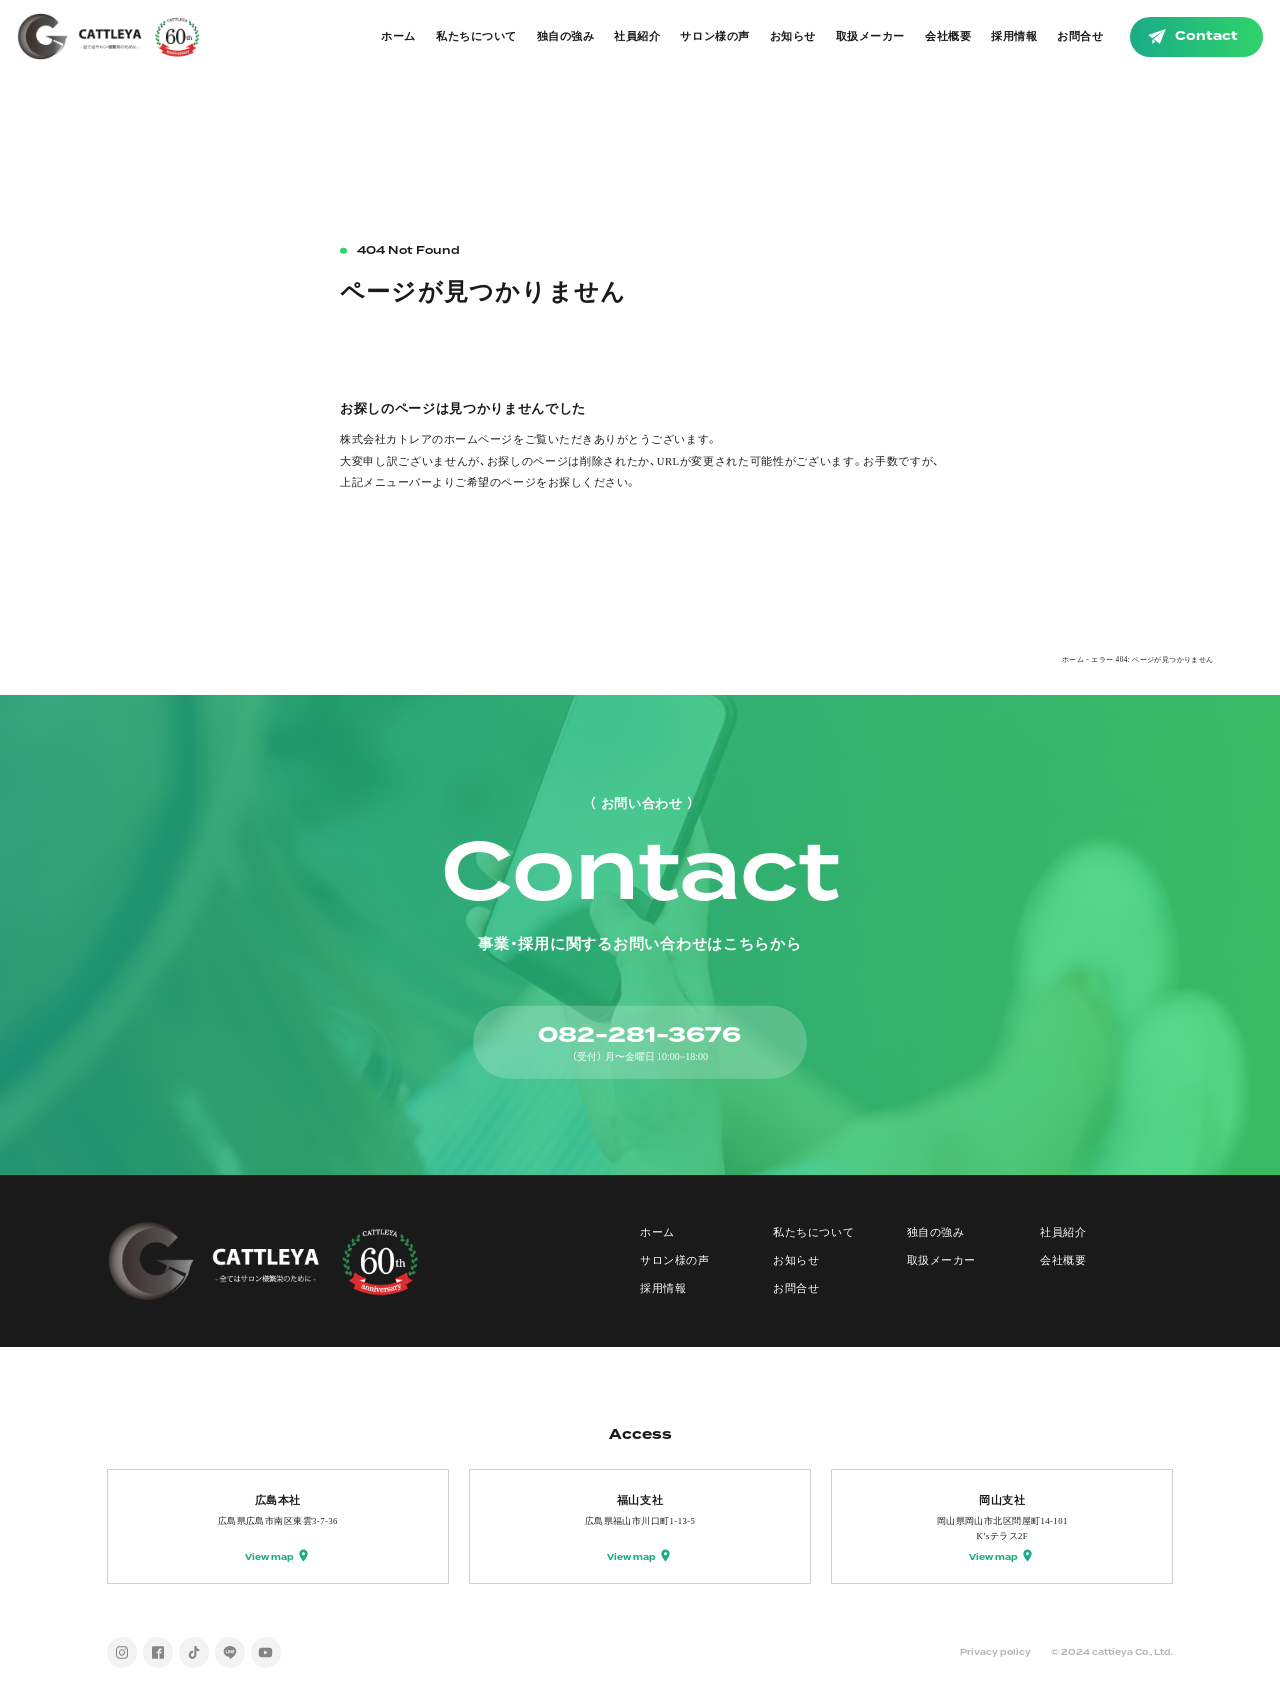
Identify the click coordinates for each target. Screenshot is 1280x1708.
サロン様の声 (714, 36)
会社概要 (948, 36)
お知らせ (793, 36)
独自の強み (566, 36)
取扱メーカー (870, 36)
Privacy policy (995, 1652)
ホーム (398, 36)
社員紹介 (637, 36)
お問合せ (1080, 36)
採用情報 (1014, 36)
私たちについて (476, 36)
